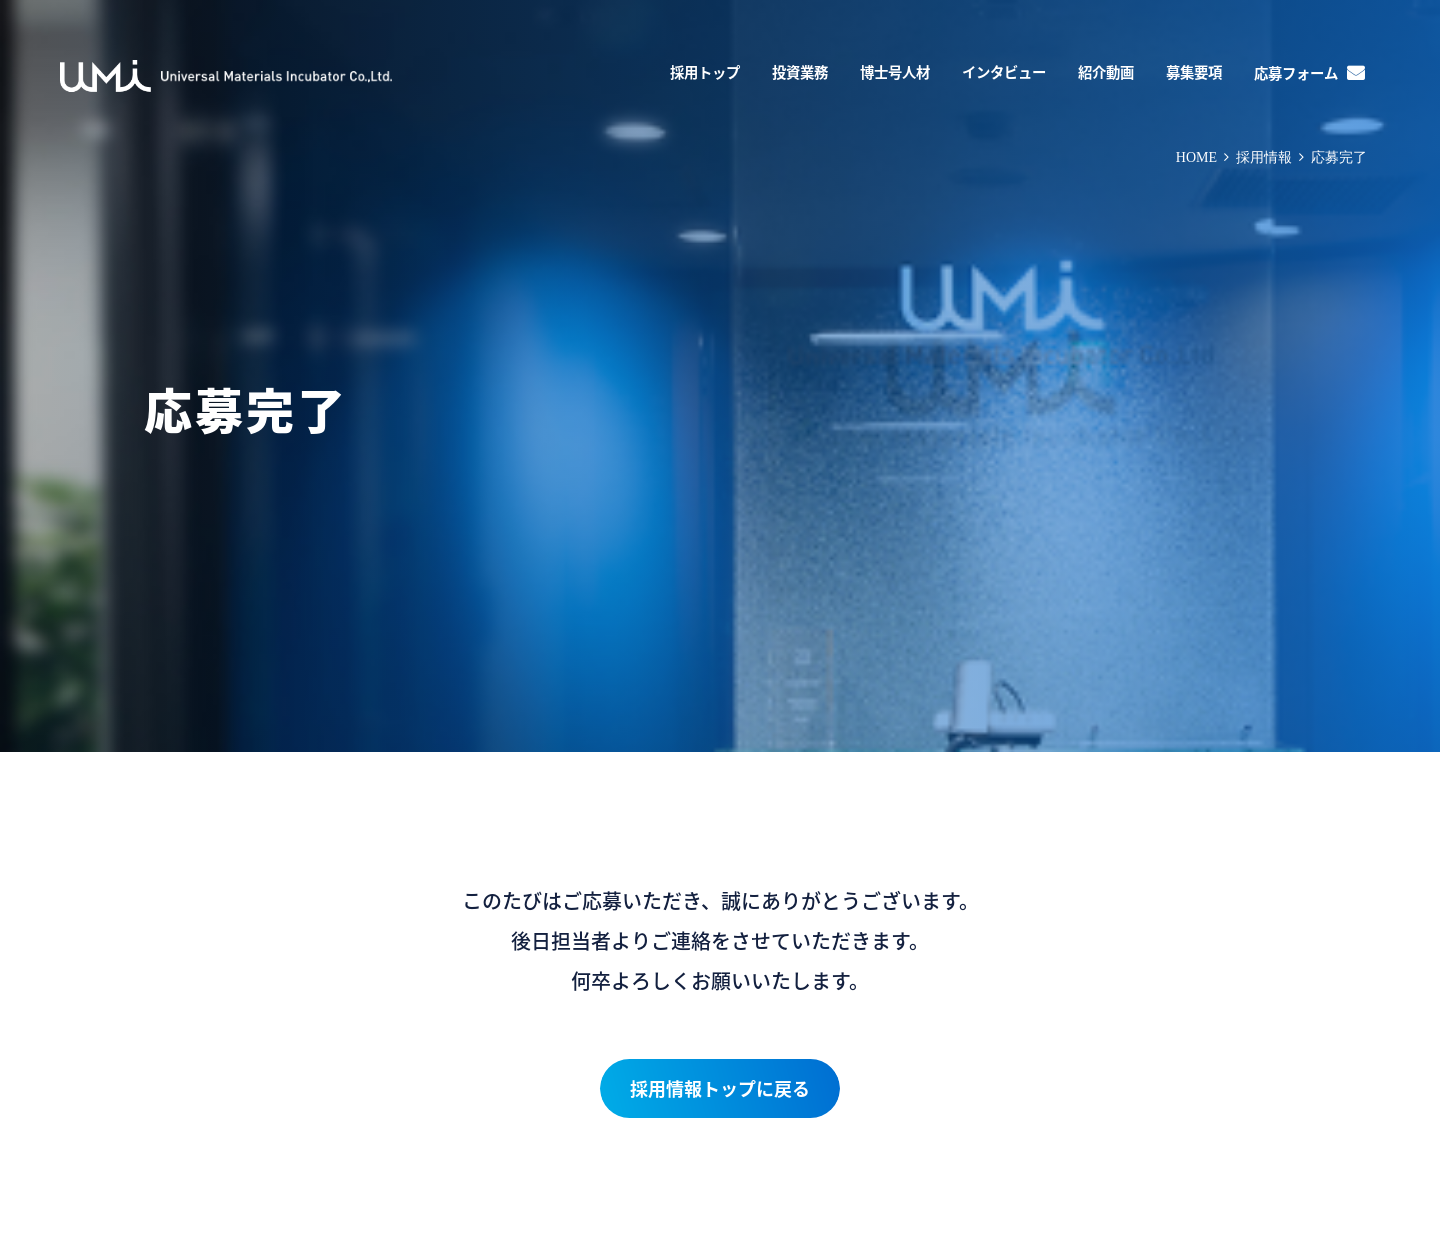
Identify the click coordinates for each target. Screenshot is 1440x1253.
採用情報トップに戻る (720, 1088)
